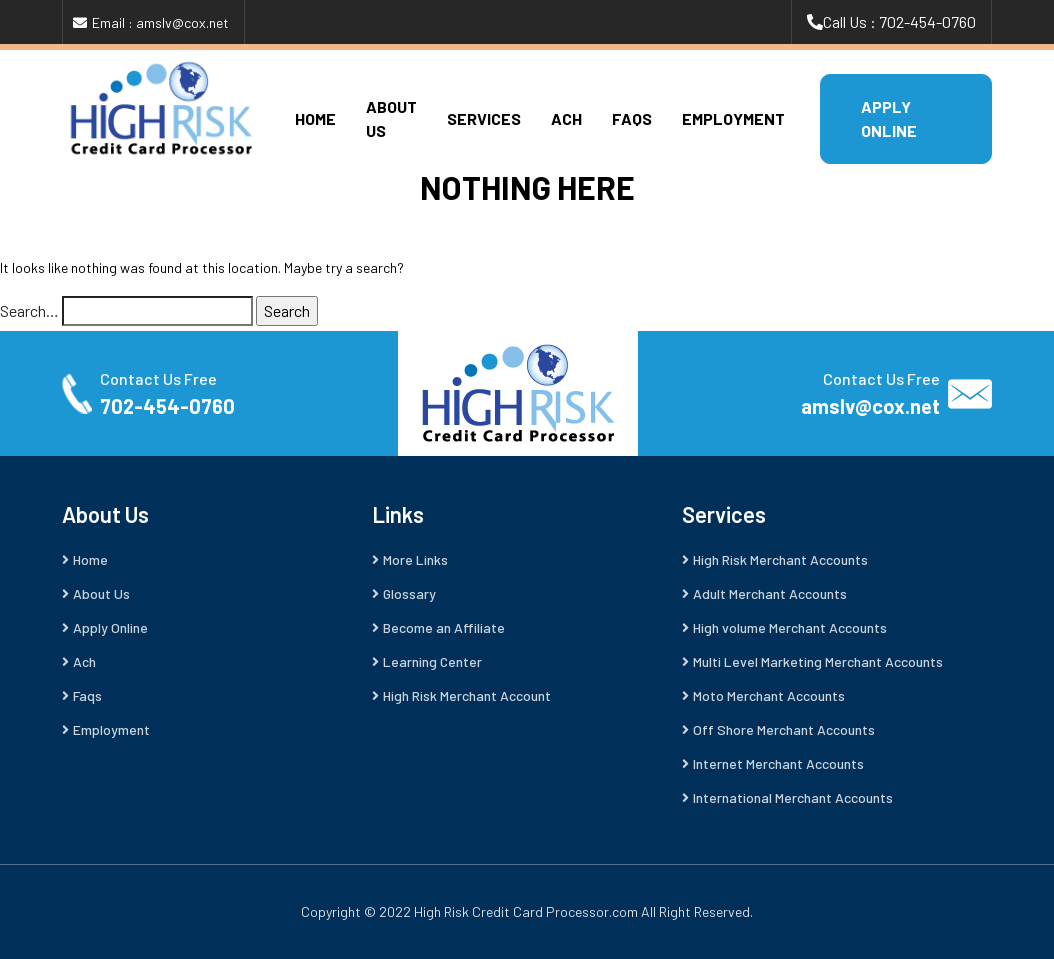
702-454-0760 (167, 406)
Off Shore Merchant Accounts (784, 729)
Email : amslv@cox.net (160, 22)
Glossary (409, 593)
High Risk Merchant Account (467, 695)
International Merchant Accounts (793, 797)
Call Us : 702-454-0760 (899, 21)
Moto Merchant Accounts (769, 695)
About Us (101, 593)
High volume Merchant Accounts (790, 627)
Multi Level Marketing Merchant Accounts (818, 661)
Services (484, 118)
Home (315, 118)
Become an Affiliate (444, 627)
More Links (415, 559)
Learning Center (432, 661)
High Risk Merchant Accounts (780, 559)
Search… (29, 310)
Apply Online (110, 627)
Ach (566, 118)
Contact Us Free (158, 378)
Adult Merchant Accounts (770, 593)
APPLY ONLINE (889, 118)
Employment (733, 118)
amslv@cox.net (870, 406)
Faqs (632, 118)
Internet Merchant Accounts (778, 763)
